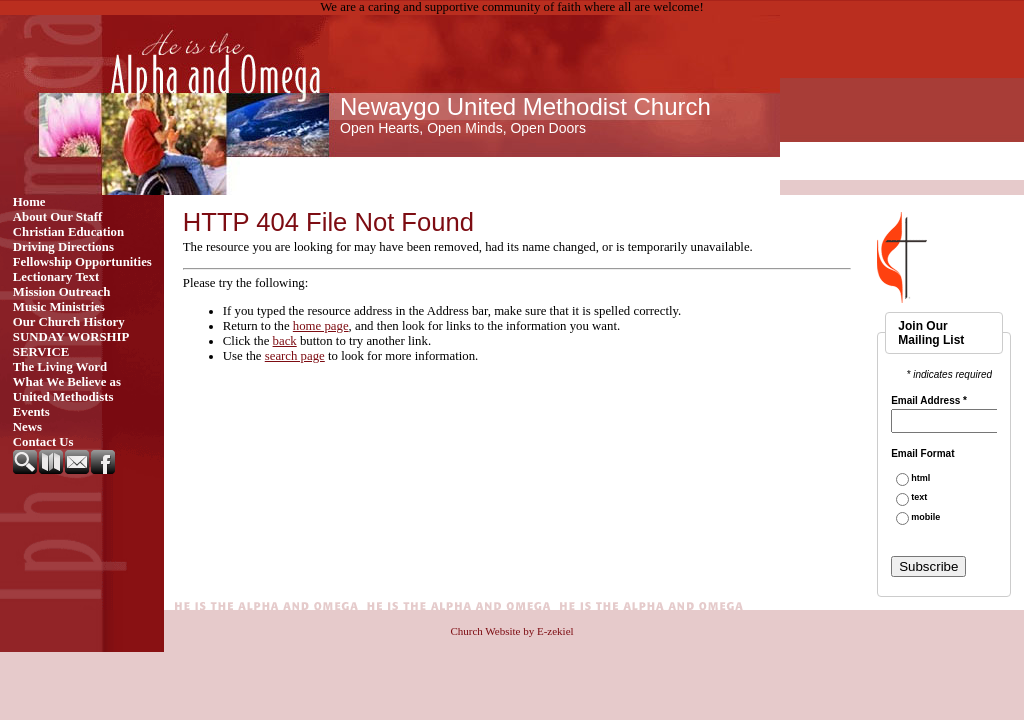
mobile (925, 517)
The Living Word (60, 367)
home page (321, 326)
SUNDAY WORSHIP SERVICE (71, 344)
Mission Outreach (62, 292)
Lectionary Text (56, 277)
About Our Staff (57, 217)
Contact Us (43, 442)
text (919, 497)
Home (29, 202)
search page (295, 356)
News (27, 427)
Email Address (929, 401)
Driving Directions (63, 247)
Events (31, 412)
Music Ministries (59, 307)
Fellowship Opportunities (82, 262)
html (920, 478)
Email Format (922, 454)
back (285, 341)
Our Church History (69, 322)
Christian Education (68, 232)
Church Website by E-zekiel (511, 631)
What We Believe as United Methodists (67, 389)
